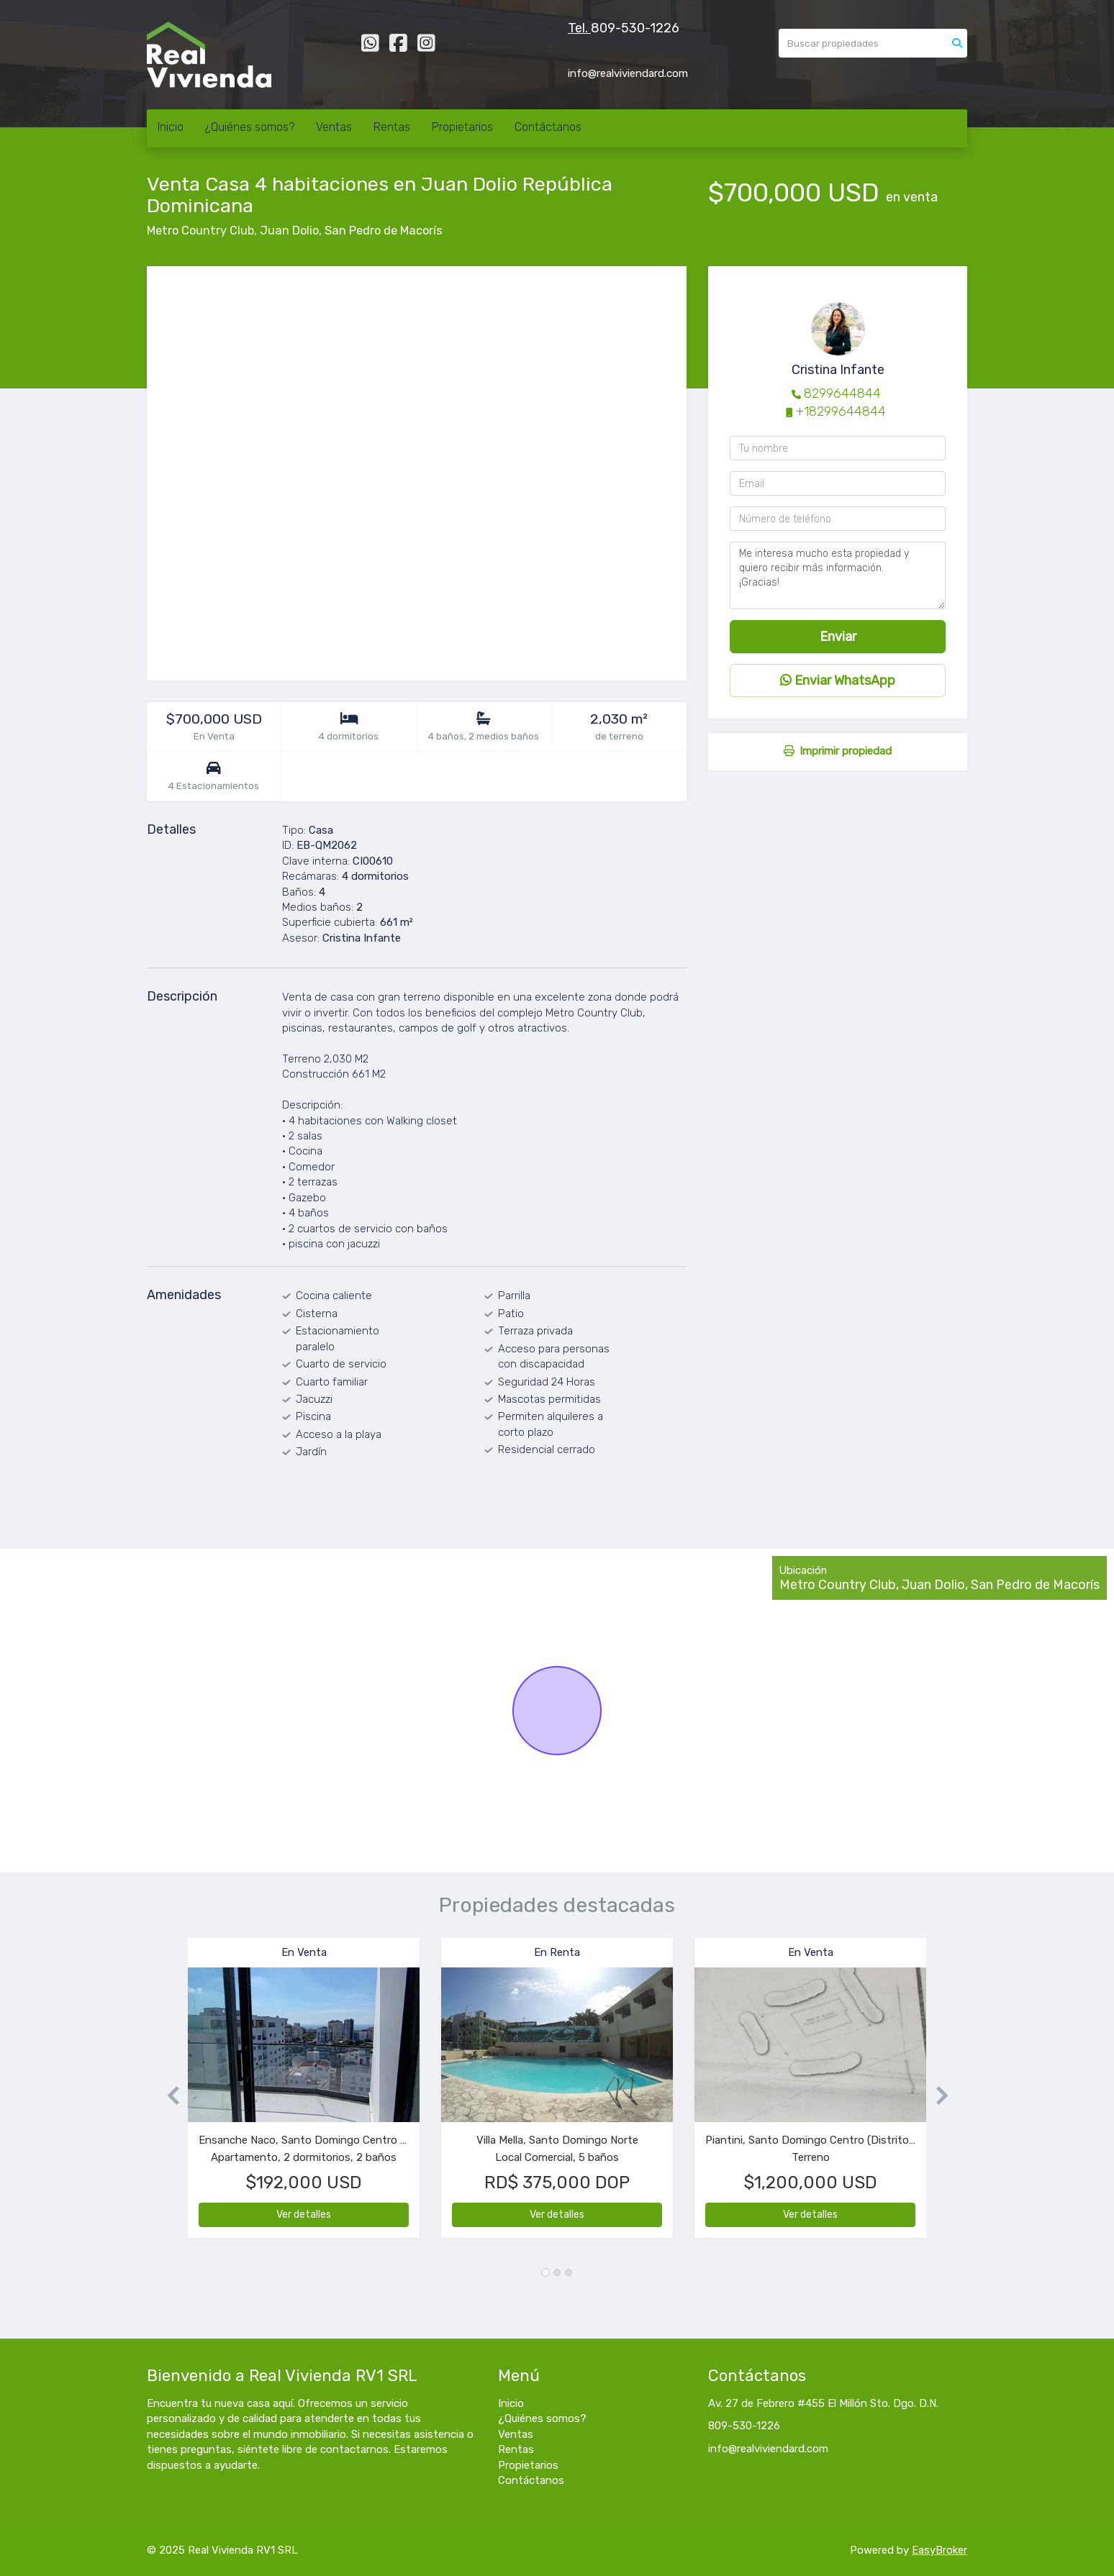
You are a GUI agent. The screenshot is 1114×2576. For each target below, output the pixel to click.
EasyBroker (939, 2550)
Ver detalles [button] (303, 2214)
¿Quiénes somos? (249, 127)
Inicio (171, 127)
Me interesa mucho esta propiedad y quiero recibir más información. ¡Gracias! (838, 575)
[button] (167, 2095)
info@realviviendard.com (768, 2448)
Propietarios (462, 127)
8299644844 (842, 393)
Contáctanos (548, 127)
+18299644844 (841, 411)
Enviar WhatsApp (837, 680)
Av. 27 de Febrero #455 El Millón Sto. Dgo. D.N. (823, 2403)
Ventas (334, 127)
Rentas (391, 127)
